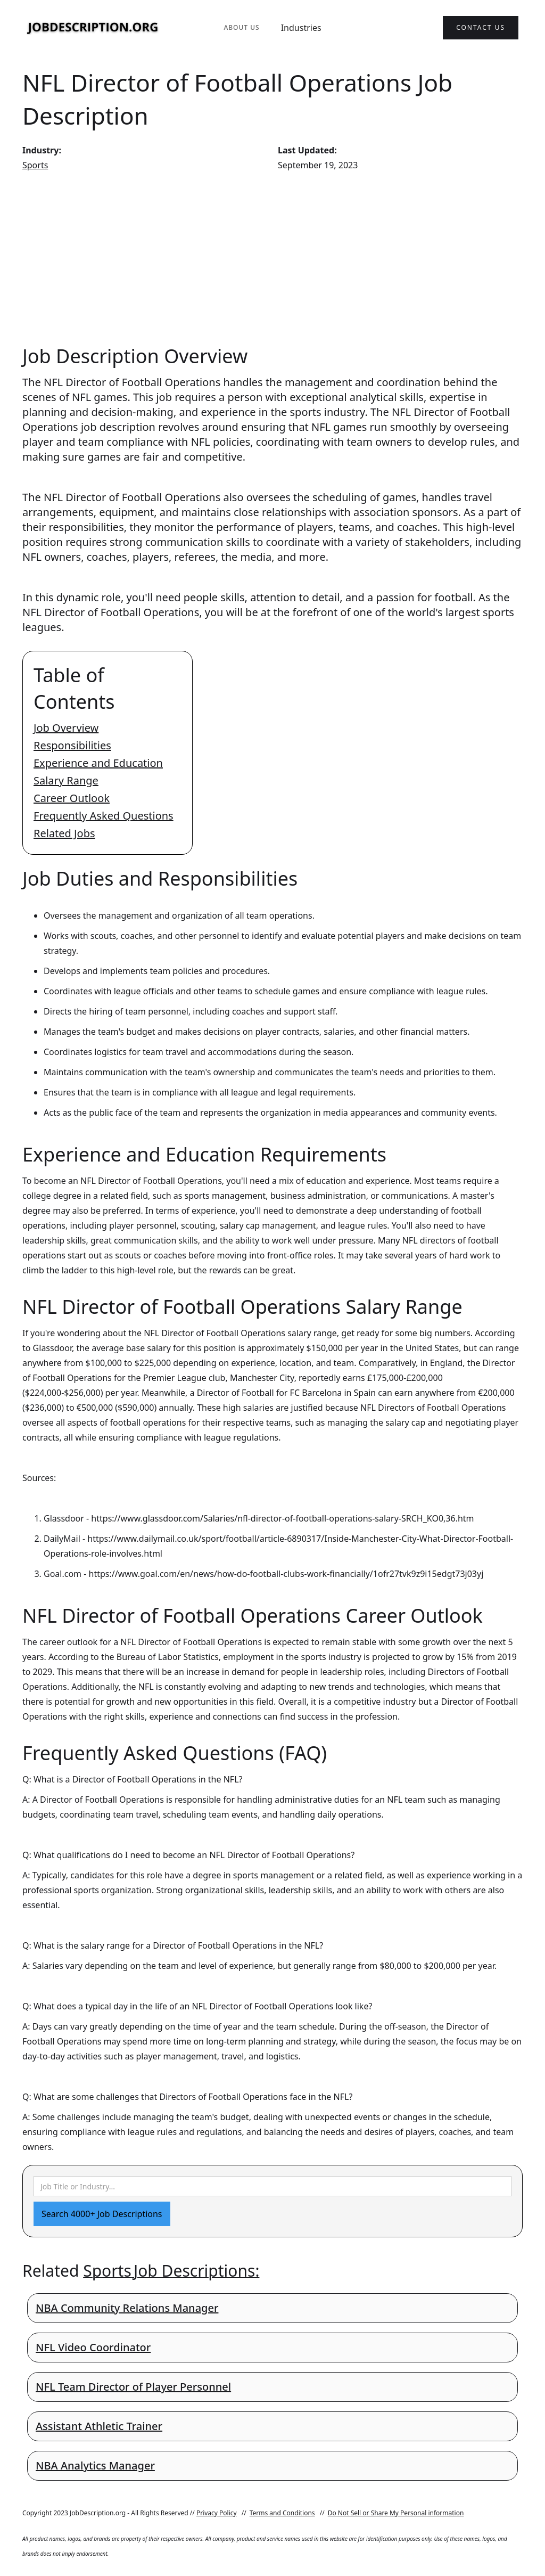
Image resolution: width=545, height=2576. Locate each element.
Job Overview (66, 728)
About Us (241, 27)
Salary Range (66, 780)
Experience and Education (98, 763)
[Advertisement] (272, 257)
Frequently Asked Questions (104, 815)
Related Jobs (64, 833)
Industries (301, 28)
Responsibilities (72, 745)
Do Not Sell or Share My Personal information (396, 2512)
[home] (93, 28)
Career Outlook (72, 798)
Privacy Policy (216, 2512)
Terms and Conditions (282, 2512)
